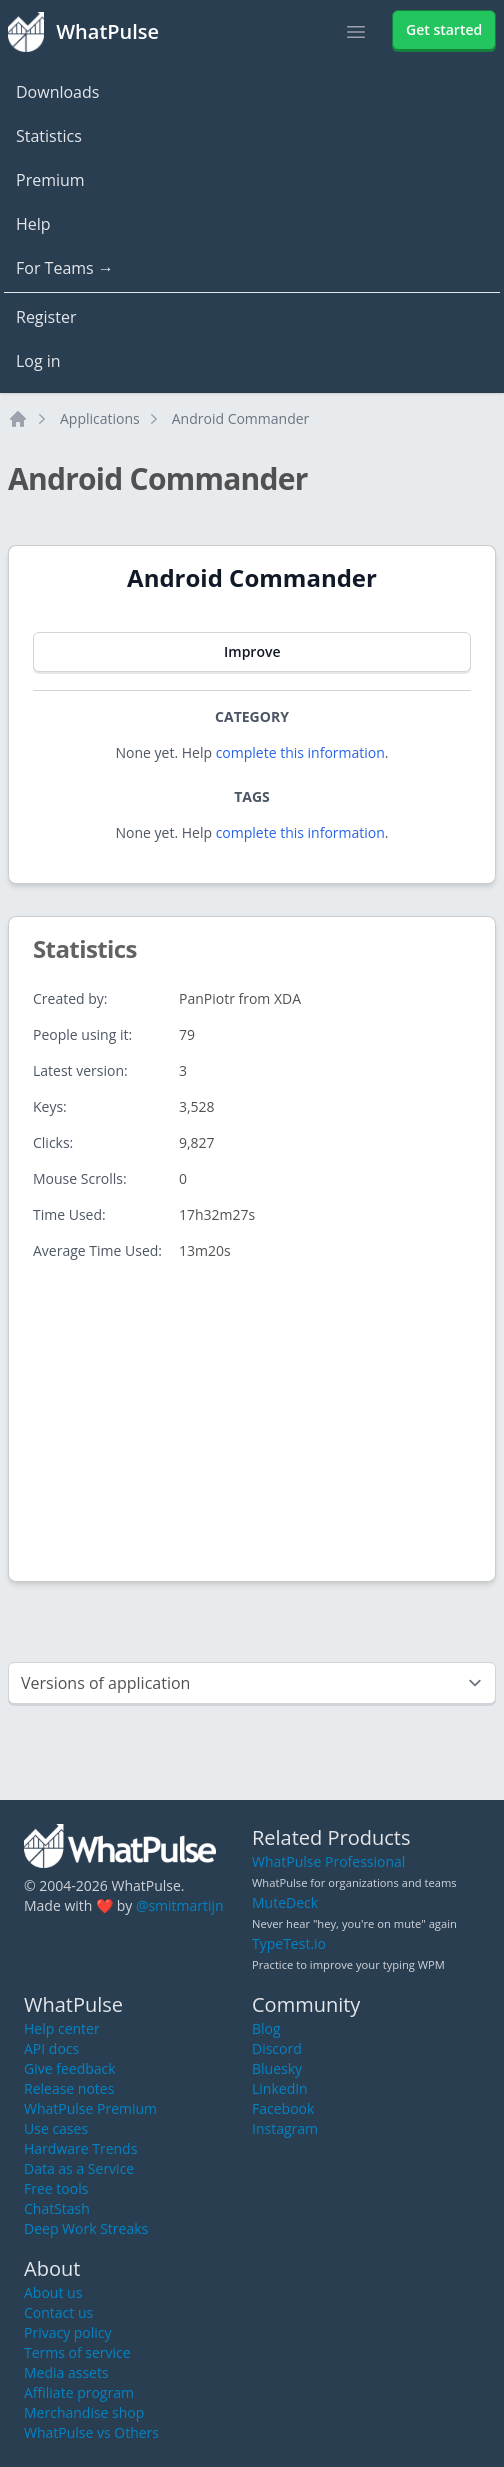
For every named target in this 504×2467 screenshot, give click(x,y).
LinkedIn (280, 2088)
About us (53, 2292)
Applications (100, 418)
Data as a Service (79, 2168)
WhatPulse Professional (328, 1861)
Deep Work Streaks (86, 2228)
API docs (51, 2048)
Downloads (57, 92)
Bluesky (277, 2068)
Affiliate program (79, 2392)
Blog (266, 2028)
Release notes (69, 2088)
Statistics (49, 136)
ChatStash (57, 2208)
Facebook (283, 2108)
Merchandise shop (84, 2412)
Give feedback (70, 2068)
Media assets (66, 2372)
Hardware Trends (80, 2148)
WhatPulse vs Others (91, 2432)
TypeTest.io (289, 1943)
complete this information (300, 752)
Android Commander (241, 418)
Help (33, 224)
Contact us (58, 2312)
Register (46, 317)
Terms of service (77, 2352)
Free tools (56, 2188)
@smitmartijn (180, 1905)
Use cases (56, 2128)
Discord (277, 2048)
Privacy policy (68, 2332)
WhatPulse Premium (90, 2108)
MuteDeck (285, 1902)
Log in (38, 361)
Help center (62, 2028)
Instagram (285, 2128)
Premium (50, 180)
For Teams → (65, 268)
